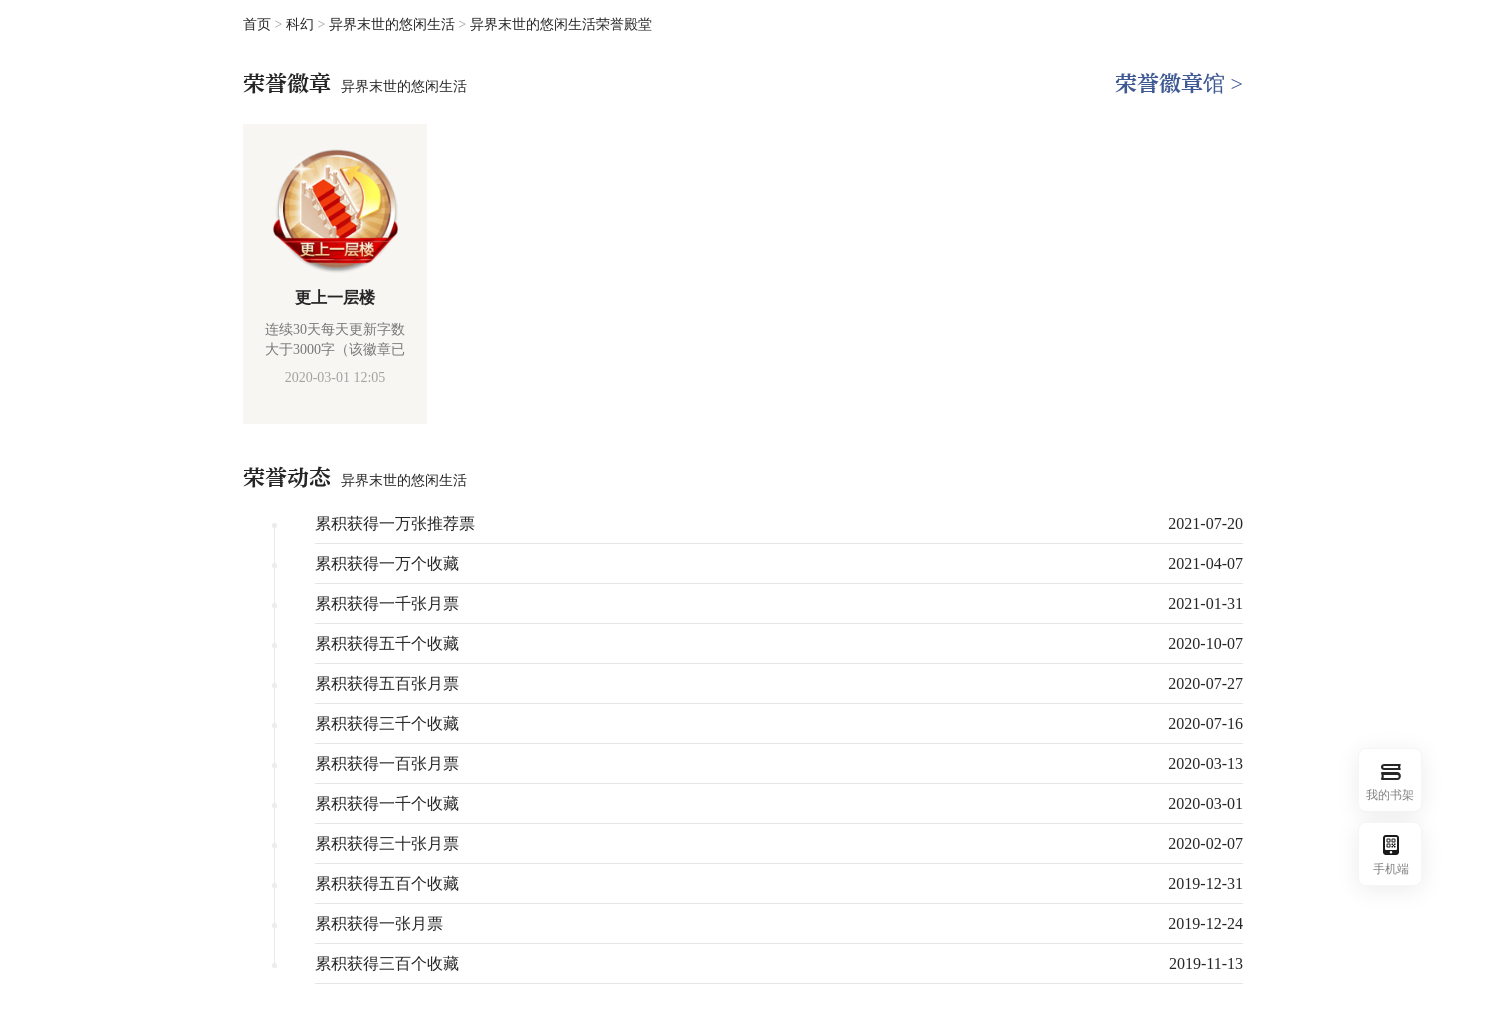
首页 (257, 24)
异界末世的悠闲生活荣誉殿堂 (561, 24)
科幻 (302, 24)
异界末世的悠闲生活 (394, 24)
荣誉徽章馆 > (1179, 83)
